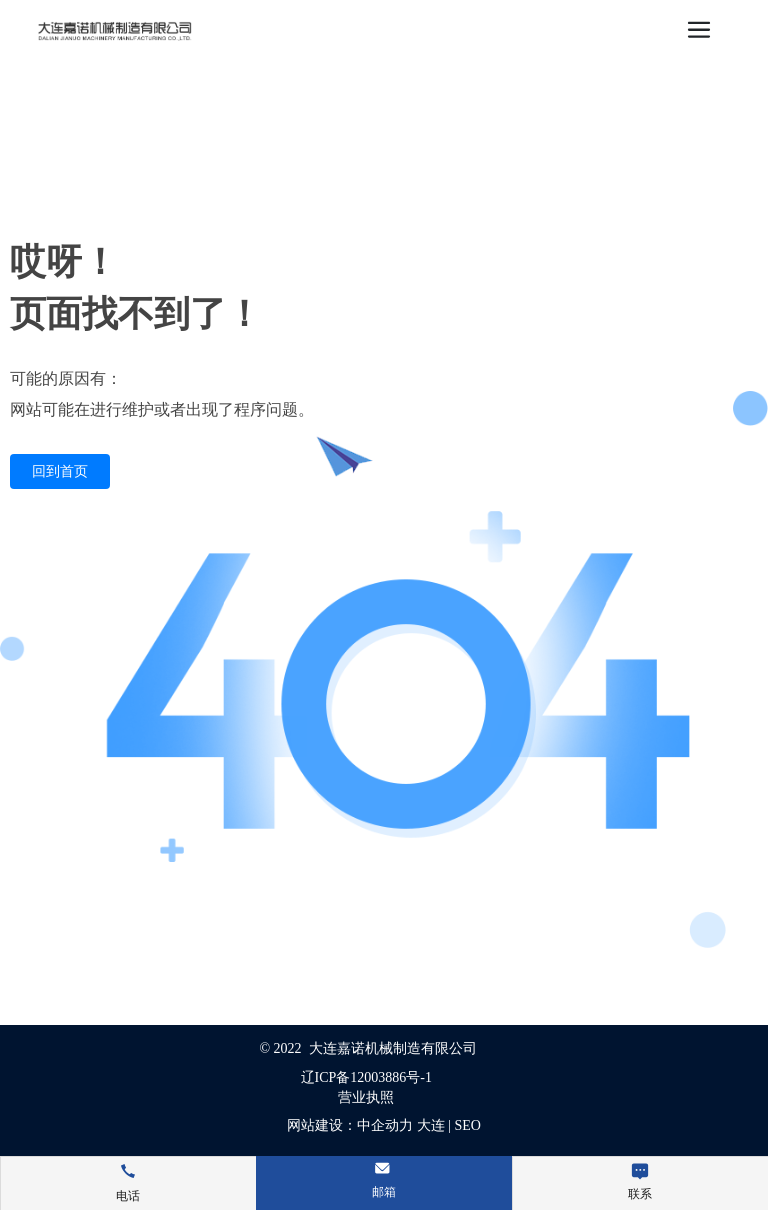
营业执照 (366, 1097)
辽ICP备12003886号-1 (366, 1077)
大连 (431, 1125)
